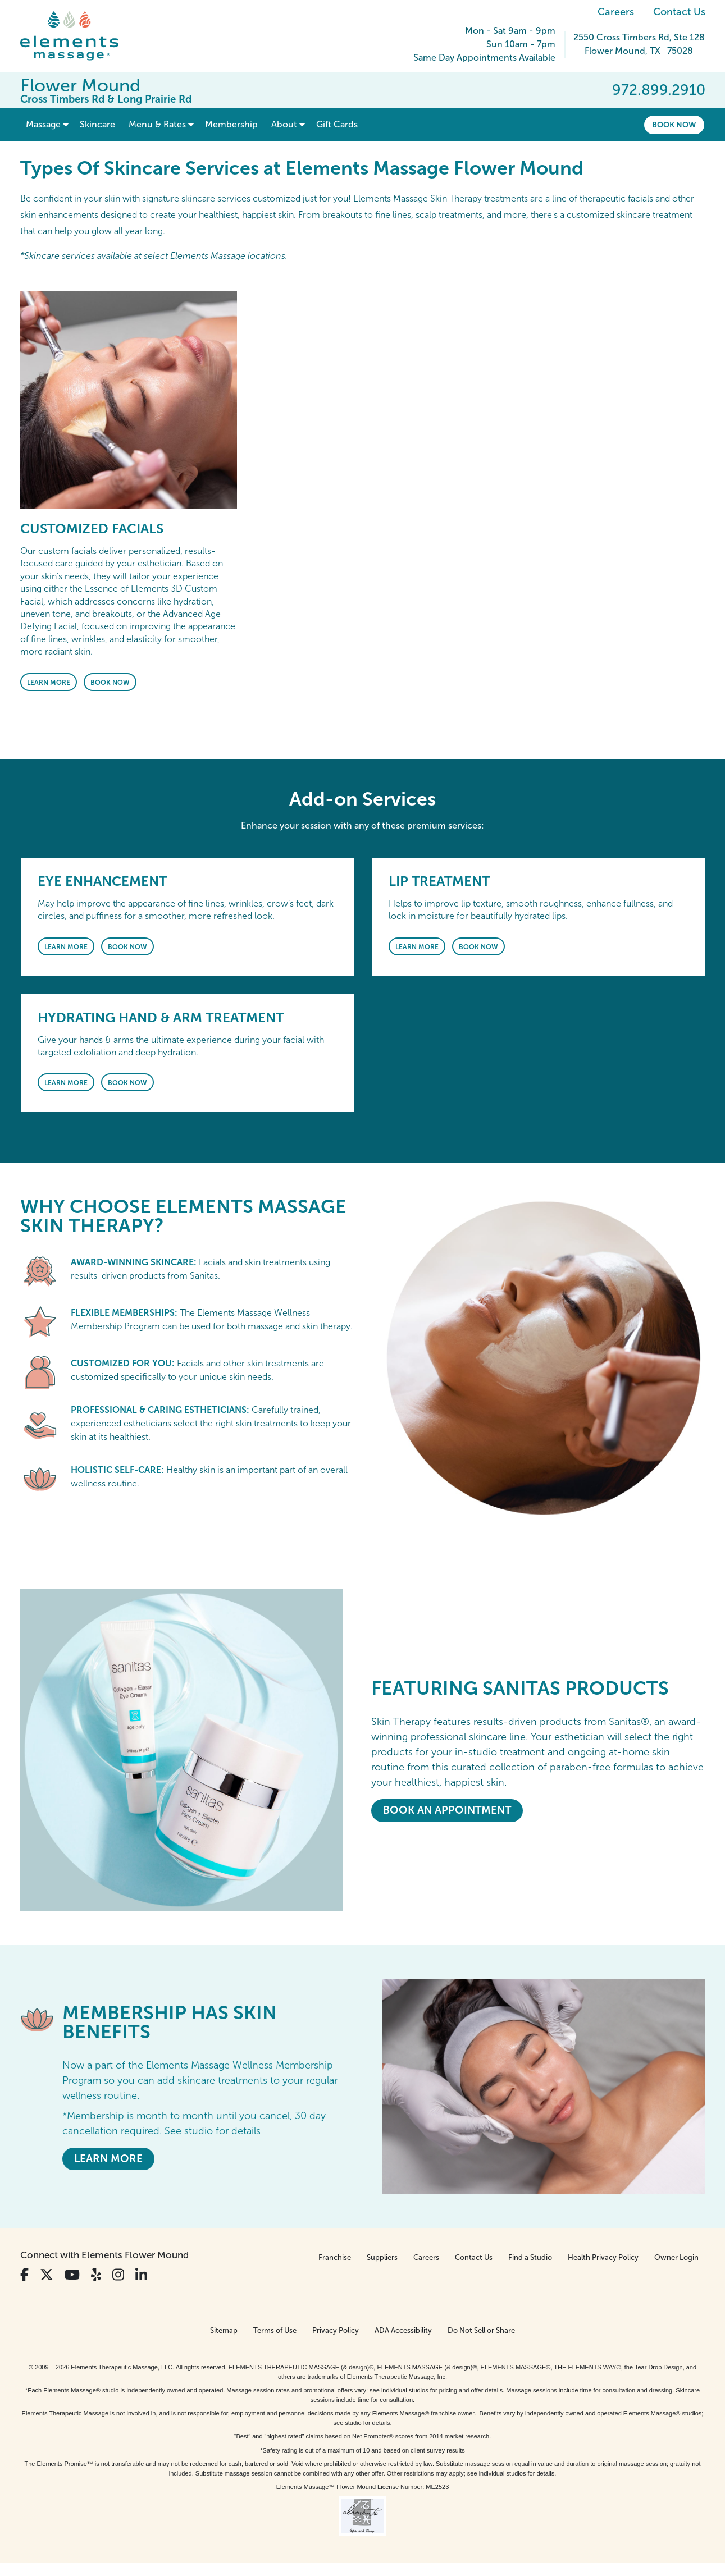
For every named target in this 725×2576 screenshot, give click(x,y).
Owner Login (676, 2257)
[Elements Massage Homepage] (77, 36)
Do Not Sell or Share (481, 2330)
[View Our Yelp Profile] (96, 2275)
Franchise (334, 2257)
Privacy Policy (335, 2330)
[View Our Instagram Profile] (118, 2275)
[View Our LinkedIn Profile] (141, 2275)
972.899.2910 (658, 90)
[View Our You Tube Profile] (72, 2275)
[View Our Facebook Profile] (24, 2275)
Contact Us (679, 11)
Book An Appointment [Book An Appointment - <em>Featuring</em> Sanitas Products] (447, 1810)
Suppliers (382, 2257)
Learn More (48, 683)
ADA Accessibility (403, 2330)
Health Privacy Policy (603, 2257)
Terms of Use (275, 2330)
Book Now (674, 124)
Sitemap (224, 2330)
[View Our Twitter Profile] (46, 2275)
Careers (616, 11)
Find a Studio (530, 2257)
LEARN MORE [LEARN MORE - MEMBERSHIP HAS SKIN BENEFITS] (108, 2159)
